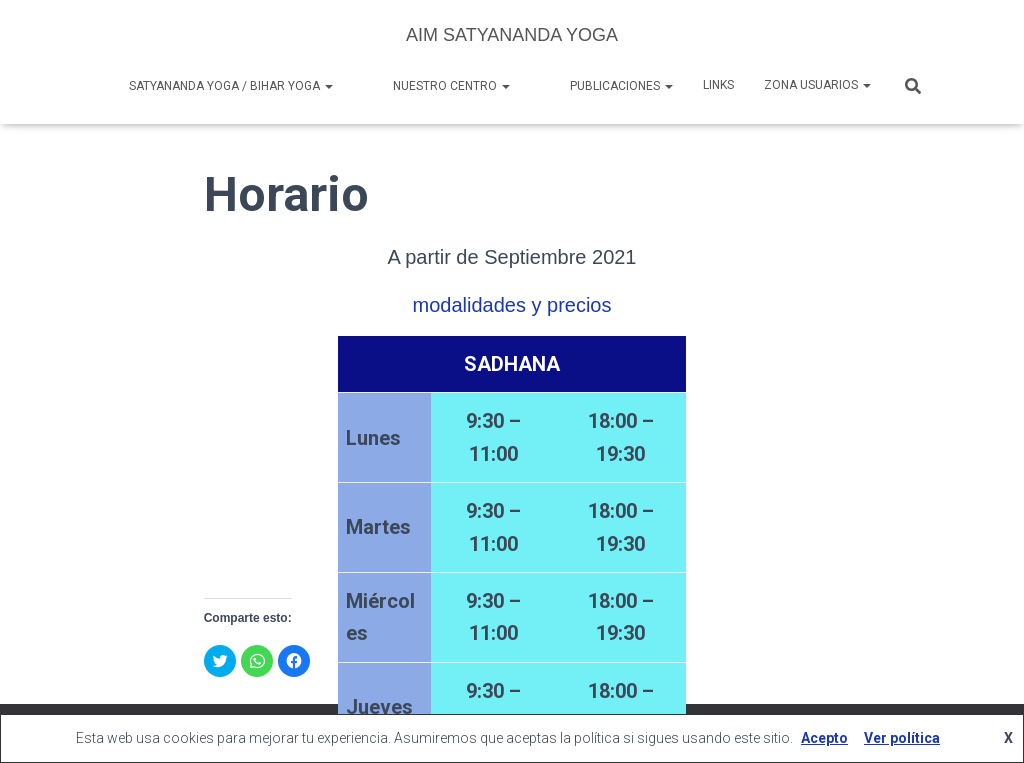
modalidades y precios (511, 305)
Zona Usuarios (817, 85)
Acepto (824, 738)
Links (718, 85)
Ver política (902, 738)
